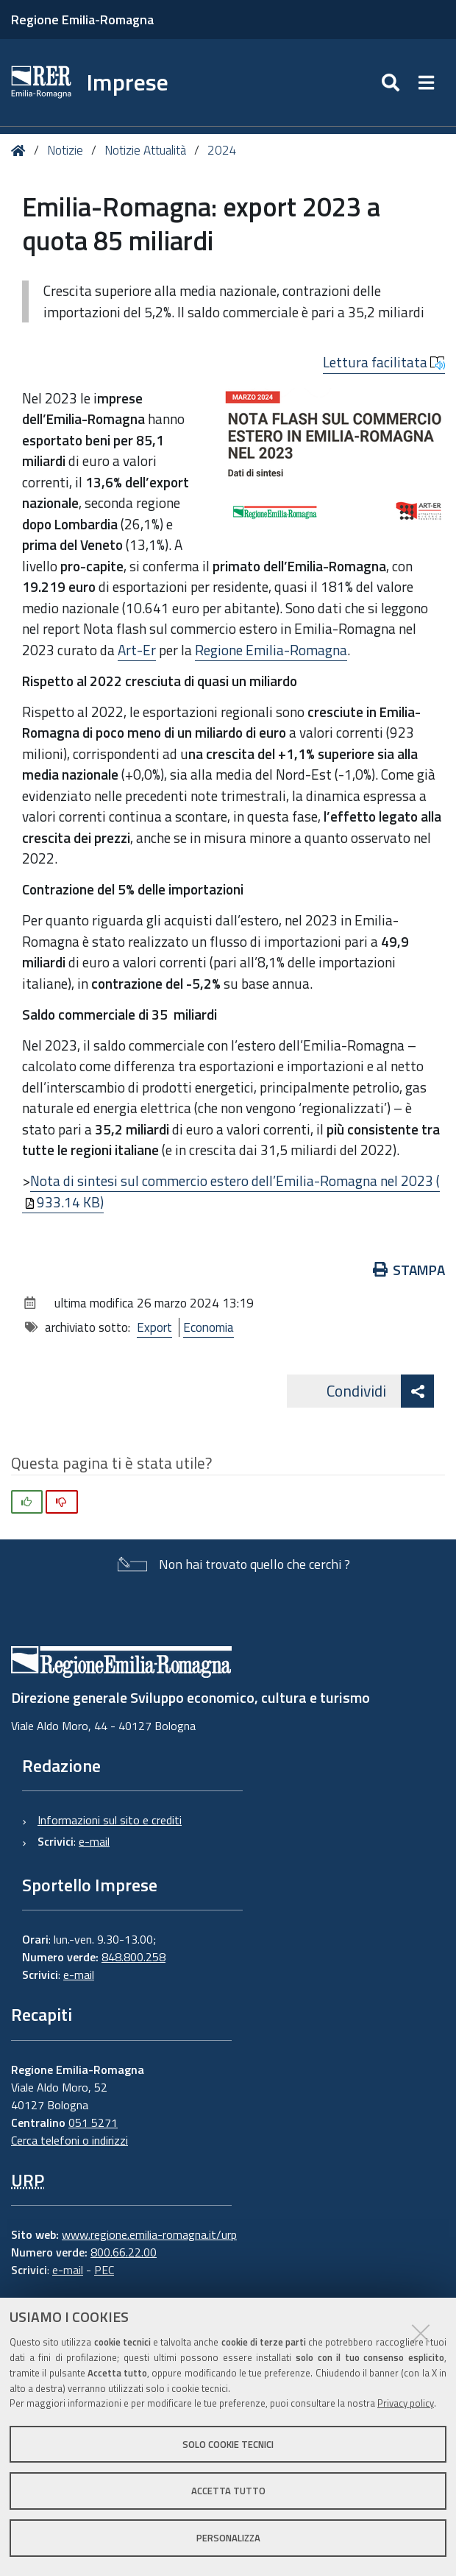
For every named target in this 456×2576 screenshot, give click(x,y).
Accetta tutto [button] (228, 2490)
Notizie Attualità (145, 150)
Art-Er (137, 649)
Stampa (409, 1269)
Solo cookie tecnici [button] (228, 2444)
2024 (222, 150)
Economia (208, 1327)
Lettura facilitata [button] (384, 362)
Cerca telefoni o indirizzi (69, 2140)
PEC (104, 2270)
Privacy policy (405, 2403)
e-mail (94, 1841)
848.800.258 (133, 1957)
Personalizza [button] (228, 2537)
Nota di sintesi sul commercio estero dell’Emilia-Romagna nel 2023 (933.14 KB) (232, 1191)
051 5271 (93, 2122)
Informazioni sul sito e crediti (110, 1820)
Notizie (65, 150)
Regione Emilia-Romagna (82, 19)
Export (154, 1327)
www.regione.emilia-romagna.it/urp (149, 2234)
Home (21, 150)
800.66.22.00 (123, 2252)
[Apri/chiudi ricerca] (392, 82)
